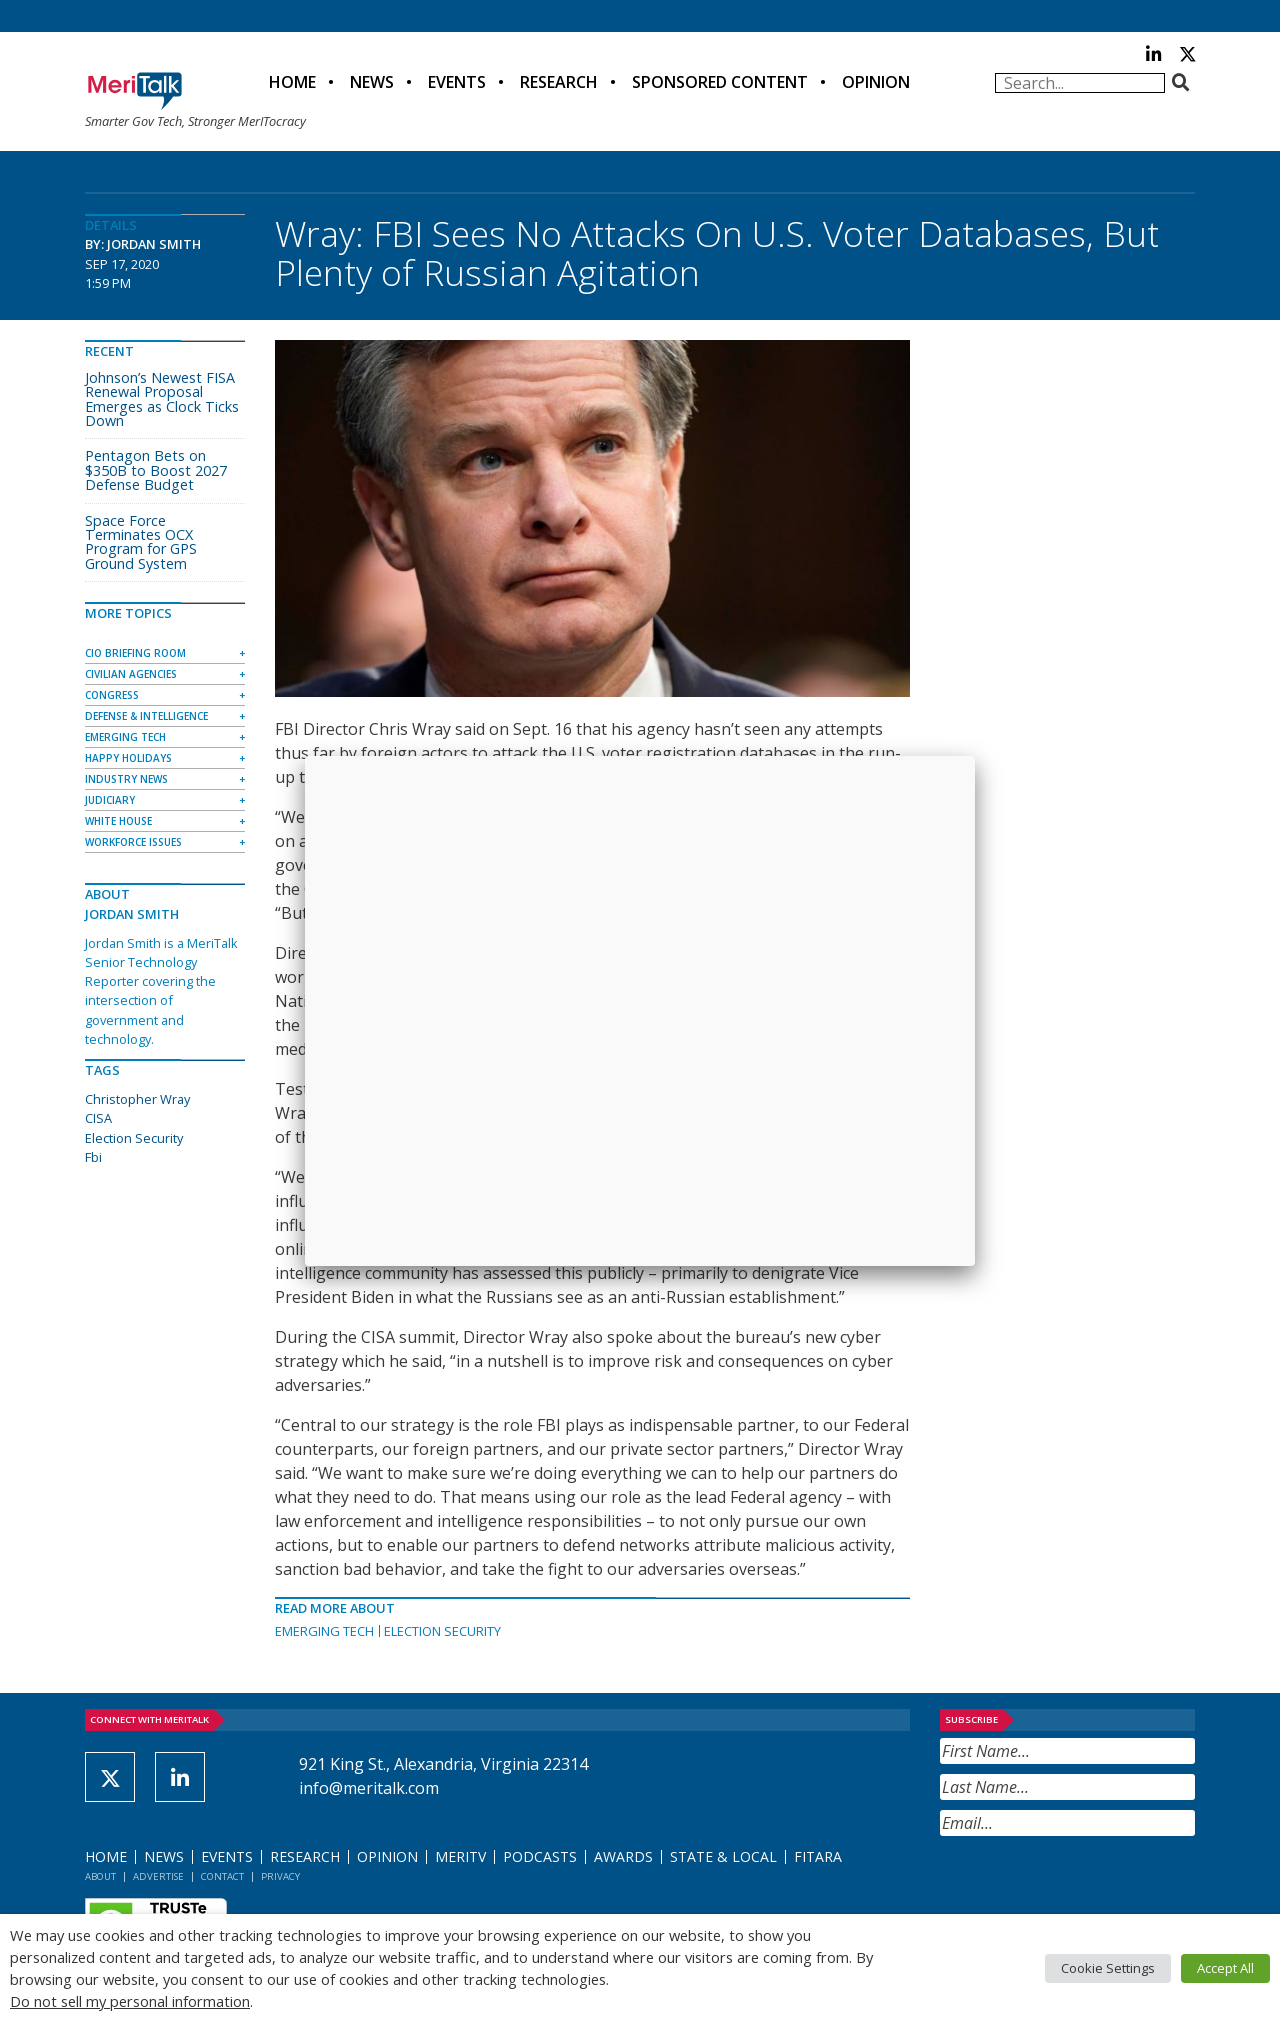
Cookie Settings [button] (1108, 1968)
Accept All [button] (1225, 1968)
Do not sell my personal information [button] (130, 2001)
